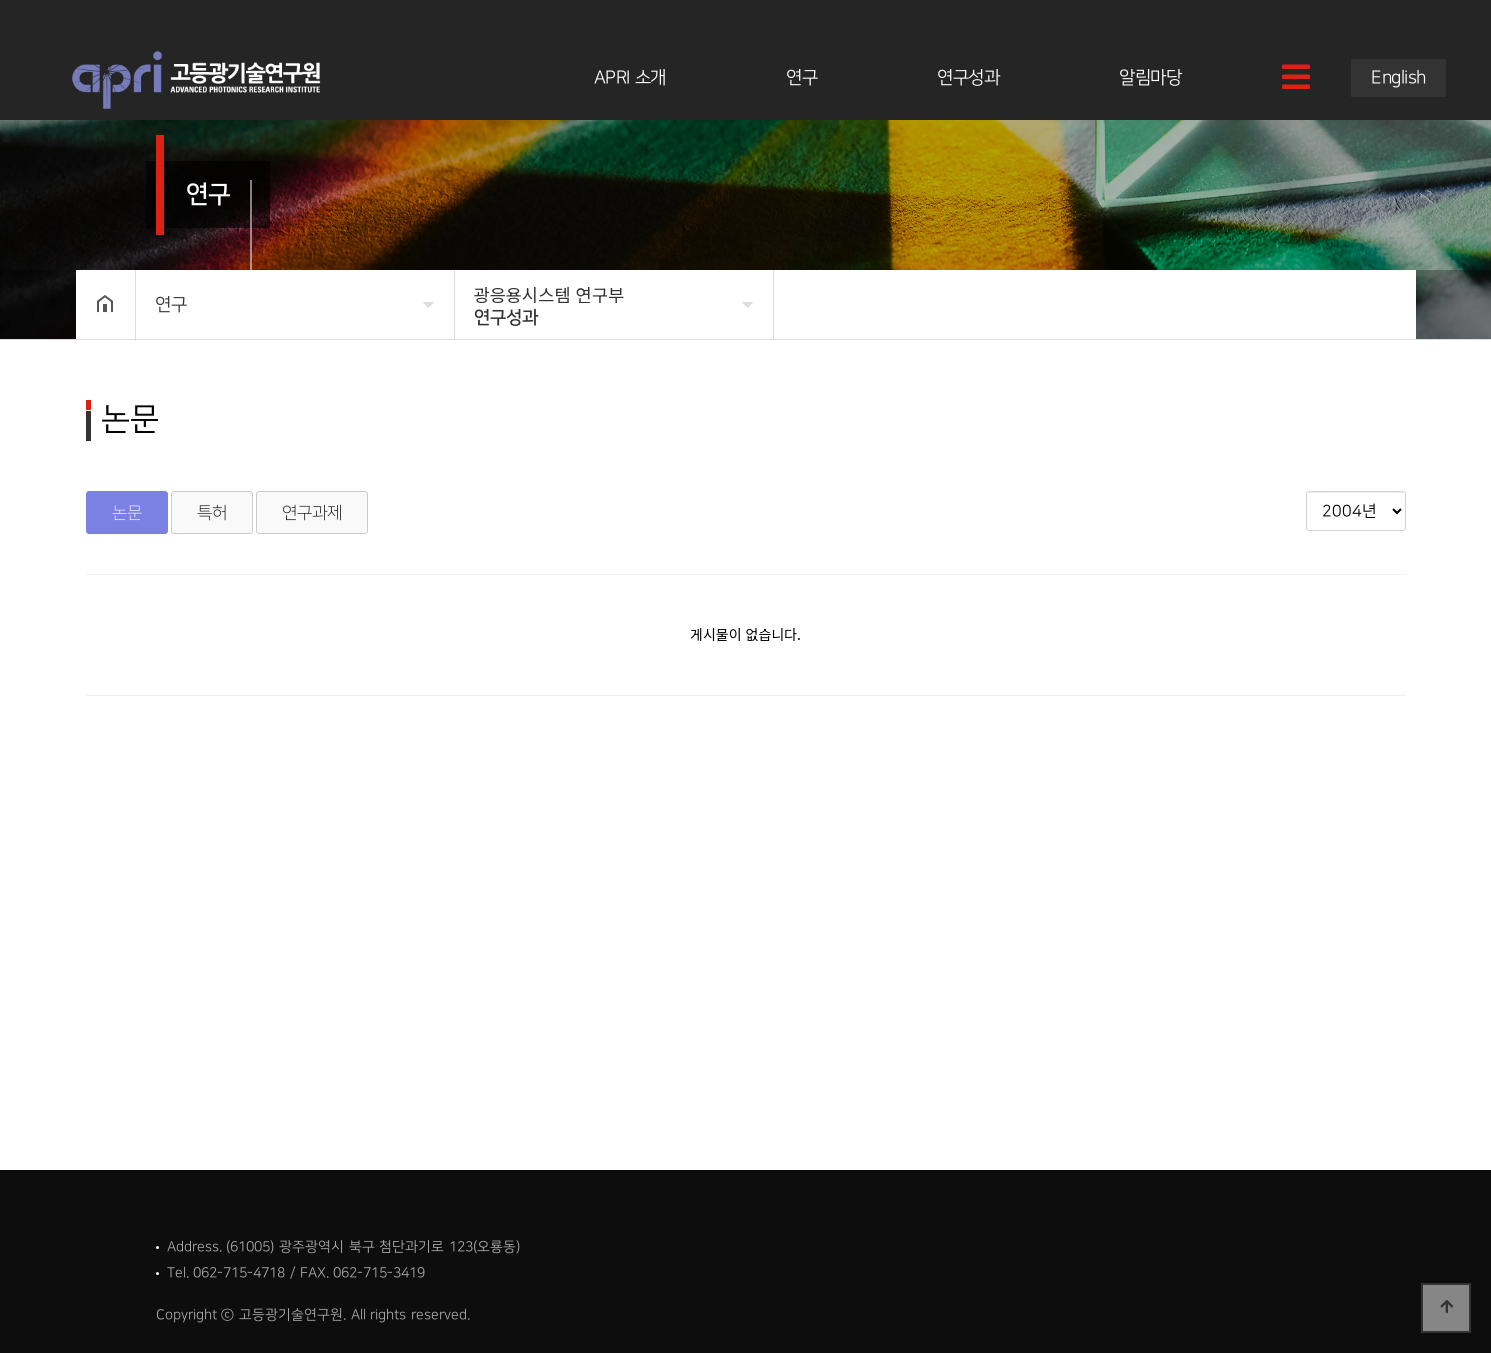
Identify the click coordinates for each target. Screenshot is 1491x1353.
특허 (212, 512)
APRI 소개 (630, 77)
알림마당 (1150, 77)
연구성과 (968, 77)
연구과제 (312, 512)
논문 (127, 512)
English (1398, 77)
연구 (801, 77)
